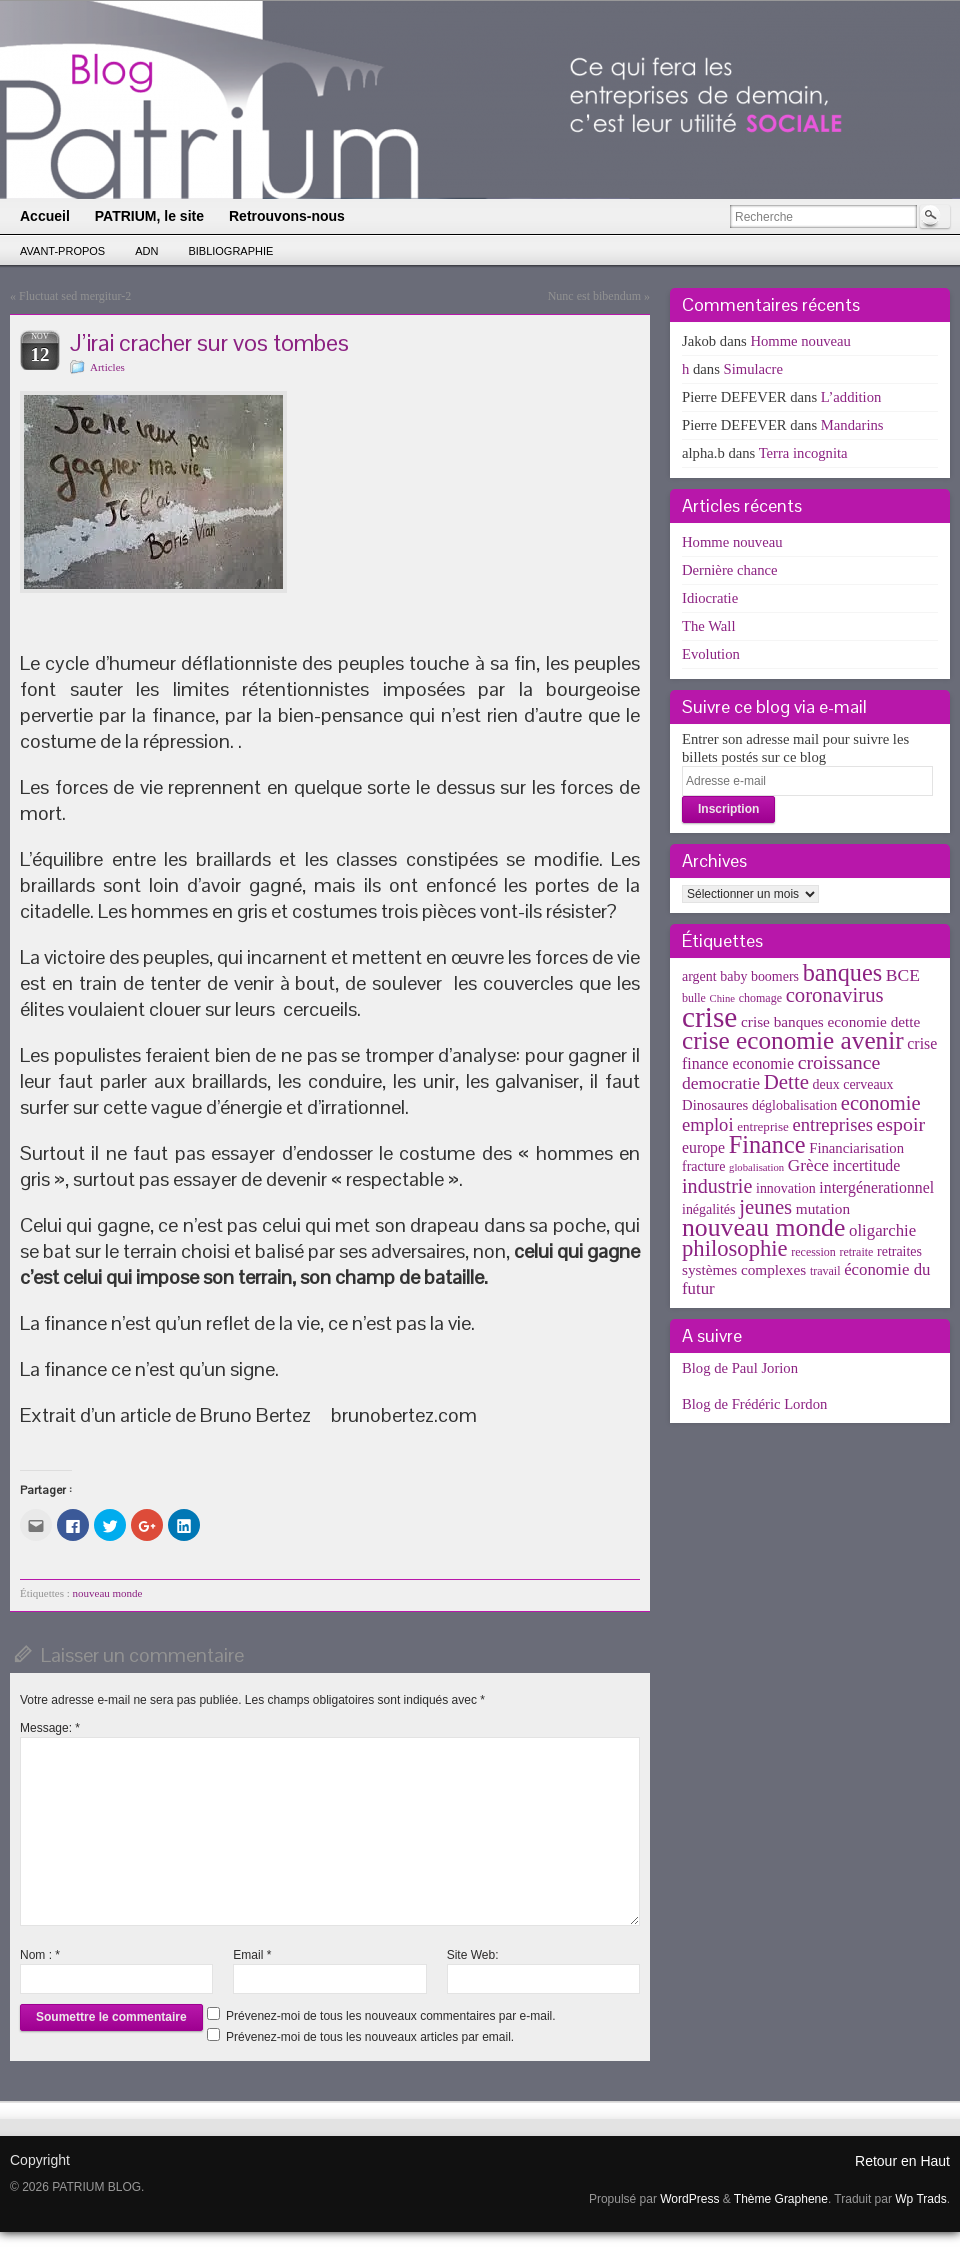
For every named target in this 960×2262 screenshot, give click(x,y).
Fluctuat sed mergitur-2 (75, 296)
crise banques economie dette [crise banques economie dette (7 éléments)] (830, 1021)
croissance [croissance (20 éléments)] (839, 1062)
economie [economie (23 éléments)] (881, 1103)
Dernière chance (730, 570)
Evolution (711, 654)
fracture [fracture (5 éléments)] (703, 1166)
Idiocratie (710, 598)
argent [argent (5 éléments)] (699, 976)
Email (252, 1955)
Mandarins (852, 425)
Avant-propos (62, 251)
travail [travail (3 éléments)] (825, 1271)
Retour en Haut (902, 2161)
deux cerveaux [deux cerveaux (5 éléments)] (853, 1084)
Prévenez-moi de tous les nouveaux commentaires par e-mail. (390, 2016)
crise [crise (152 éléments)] (709, 1017)
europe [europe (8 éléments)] (703, 1147)
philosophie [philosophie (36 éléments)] (735, 1248)
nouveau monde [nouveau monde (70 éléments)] (763, 1227)
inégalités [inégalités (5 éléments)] (708, 1209)
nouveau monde (108, 1593)
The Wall (709, 626)
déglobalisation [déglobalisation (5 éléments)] (794, 1105)
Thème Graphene (781, 2199)
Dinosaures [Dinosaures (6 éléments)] (715, 1105)
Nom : (40, 1955)
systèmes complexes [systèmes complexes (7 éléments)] (744, 1269)
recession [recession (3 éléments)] (813, 1252)
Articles (107, 367)
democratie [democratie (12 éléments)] (721, 1083)
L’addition (851, 397)
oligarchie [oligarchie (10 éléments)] (882, 1230)
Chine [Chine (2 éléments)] (722, 998)
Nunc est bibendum (594, 296)
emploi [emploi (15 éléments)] (708, 1124)
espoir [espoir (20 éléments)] (901, 1124)
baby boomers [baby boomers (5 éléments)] (759, 976)
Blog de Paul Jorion (740, 1368)
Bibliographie (230, 251)
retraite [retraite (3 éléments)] (856, 1252)
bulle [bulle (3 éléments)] (694, 998)
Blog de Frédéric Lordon (754, 1404)
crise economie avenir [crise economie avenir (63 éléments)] (793, 1040)
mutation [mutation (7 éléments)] (823, 1208)
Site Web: (473, 1955)
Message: (50, 1728)
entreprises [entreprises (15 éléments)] (832, 1124)
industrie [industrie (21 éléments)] (717, 1186)
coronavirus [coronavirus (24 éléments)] (835, 995)
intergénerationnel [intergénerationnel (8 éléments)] (876, 1187)
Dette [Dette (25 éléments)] (786, 1082)
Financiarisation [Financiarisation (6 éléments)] (856, 1148)
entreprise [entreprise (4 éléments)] (763, 1126)
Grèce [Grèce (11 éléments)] (808, 1165)
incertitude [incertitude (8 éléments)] (867, 1165)
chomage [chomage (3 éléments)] (760, 998)
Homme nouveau (800, 341)
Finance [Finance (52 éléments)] (767, 1144)
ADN (146, 251)
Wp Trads (920, 2199)
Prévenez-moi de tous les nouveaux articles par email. (370, 2037)
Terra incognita (803, 453)
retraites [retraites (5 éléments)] (899, 1251)
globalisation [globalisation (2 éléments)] (756, 1167)
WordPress (689, 2199)
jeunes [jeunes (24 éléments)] (765, 1207)
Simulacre (753, 369)
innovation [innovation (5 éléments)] (786, 1188)
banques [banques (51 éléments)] (843, 972)
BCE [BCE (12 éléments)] (903, 975)
